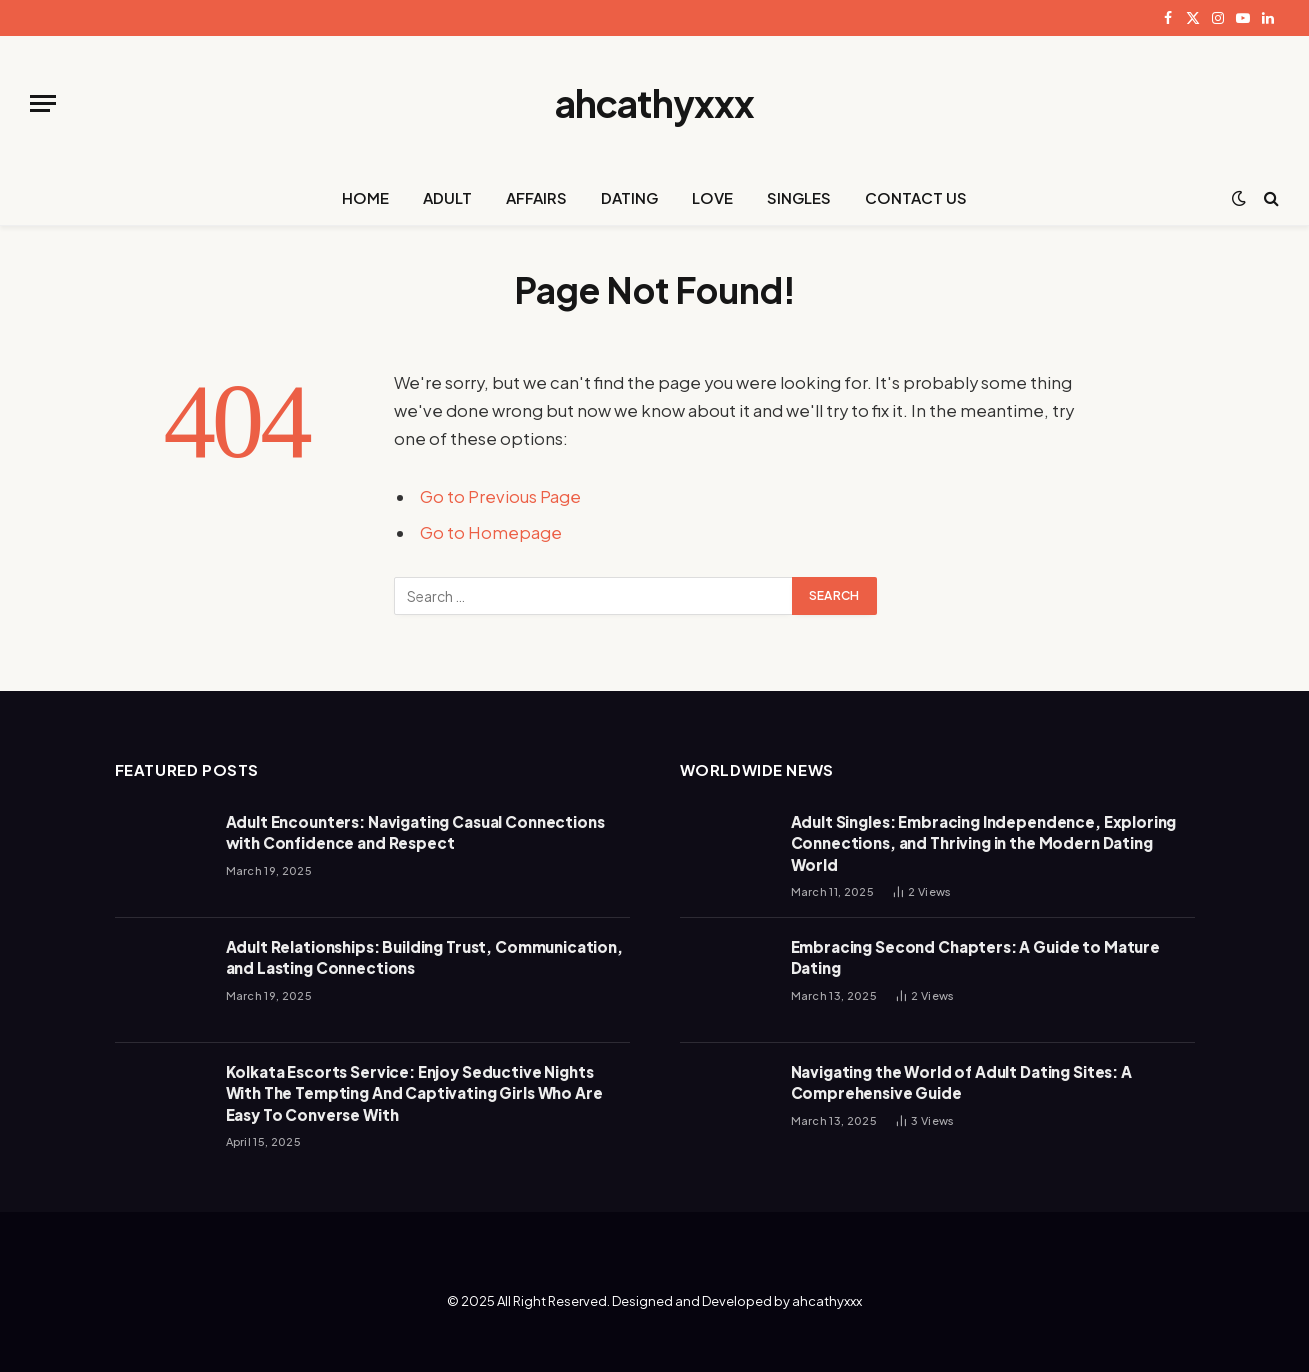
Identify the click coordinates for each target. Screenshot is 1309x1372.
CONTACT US (916, 197)
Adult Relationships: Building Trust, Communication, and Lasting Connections (424, 957)
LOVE (712, 197)
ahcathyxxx (827, 1301)
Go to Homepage (491, 532)
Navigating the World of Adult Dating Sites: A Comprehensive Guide (961, 1082)
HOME (365, 197)
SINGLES (799, 197)
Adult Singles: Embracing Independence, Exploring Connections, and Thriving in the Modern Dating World (984, 843)
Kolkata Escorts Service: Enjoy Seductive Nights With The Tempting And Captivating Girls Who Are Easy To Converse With (414, 1093)
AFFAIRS (536, 197)
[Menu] (43, 103)
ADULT (447, 197)
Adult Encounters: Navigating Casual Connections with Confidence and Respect (415, 832)
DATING (629, 197)
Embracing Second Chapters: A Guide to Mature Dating (975, 957)
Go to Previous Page (500, 496)
